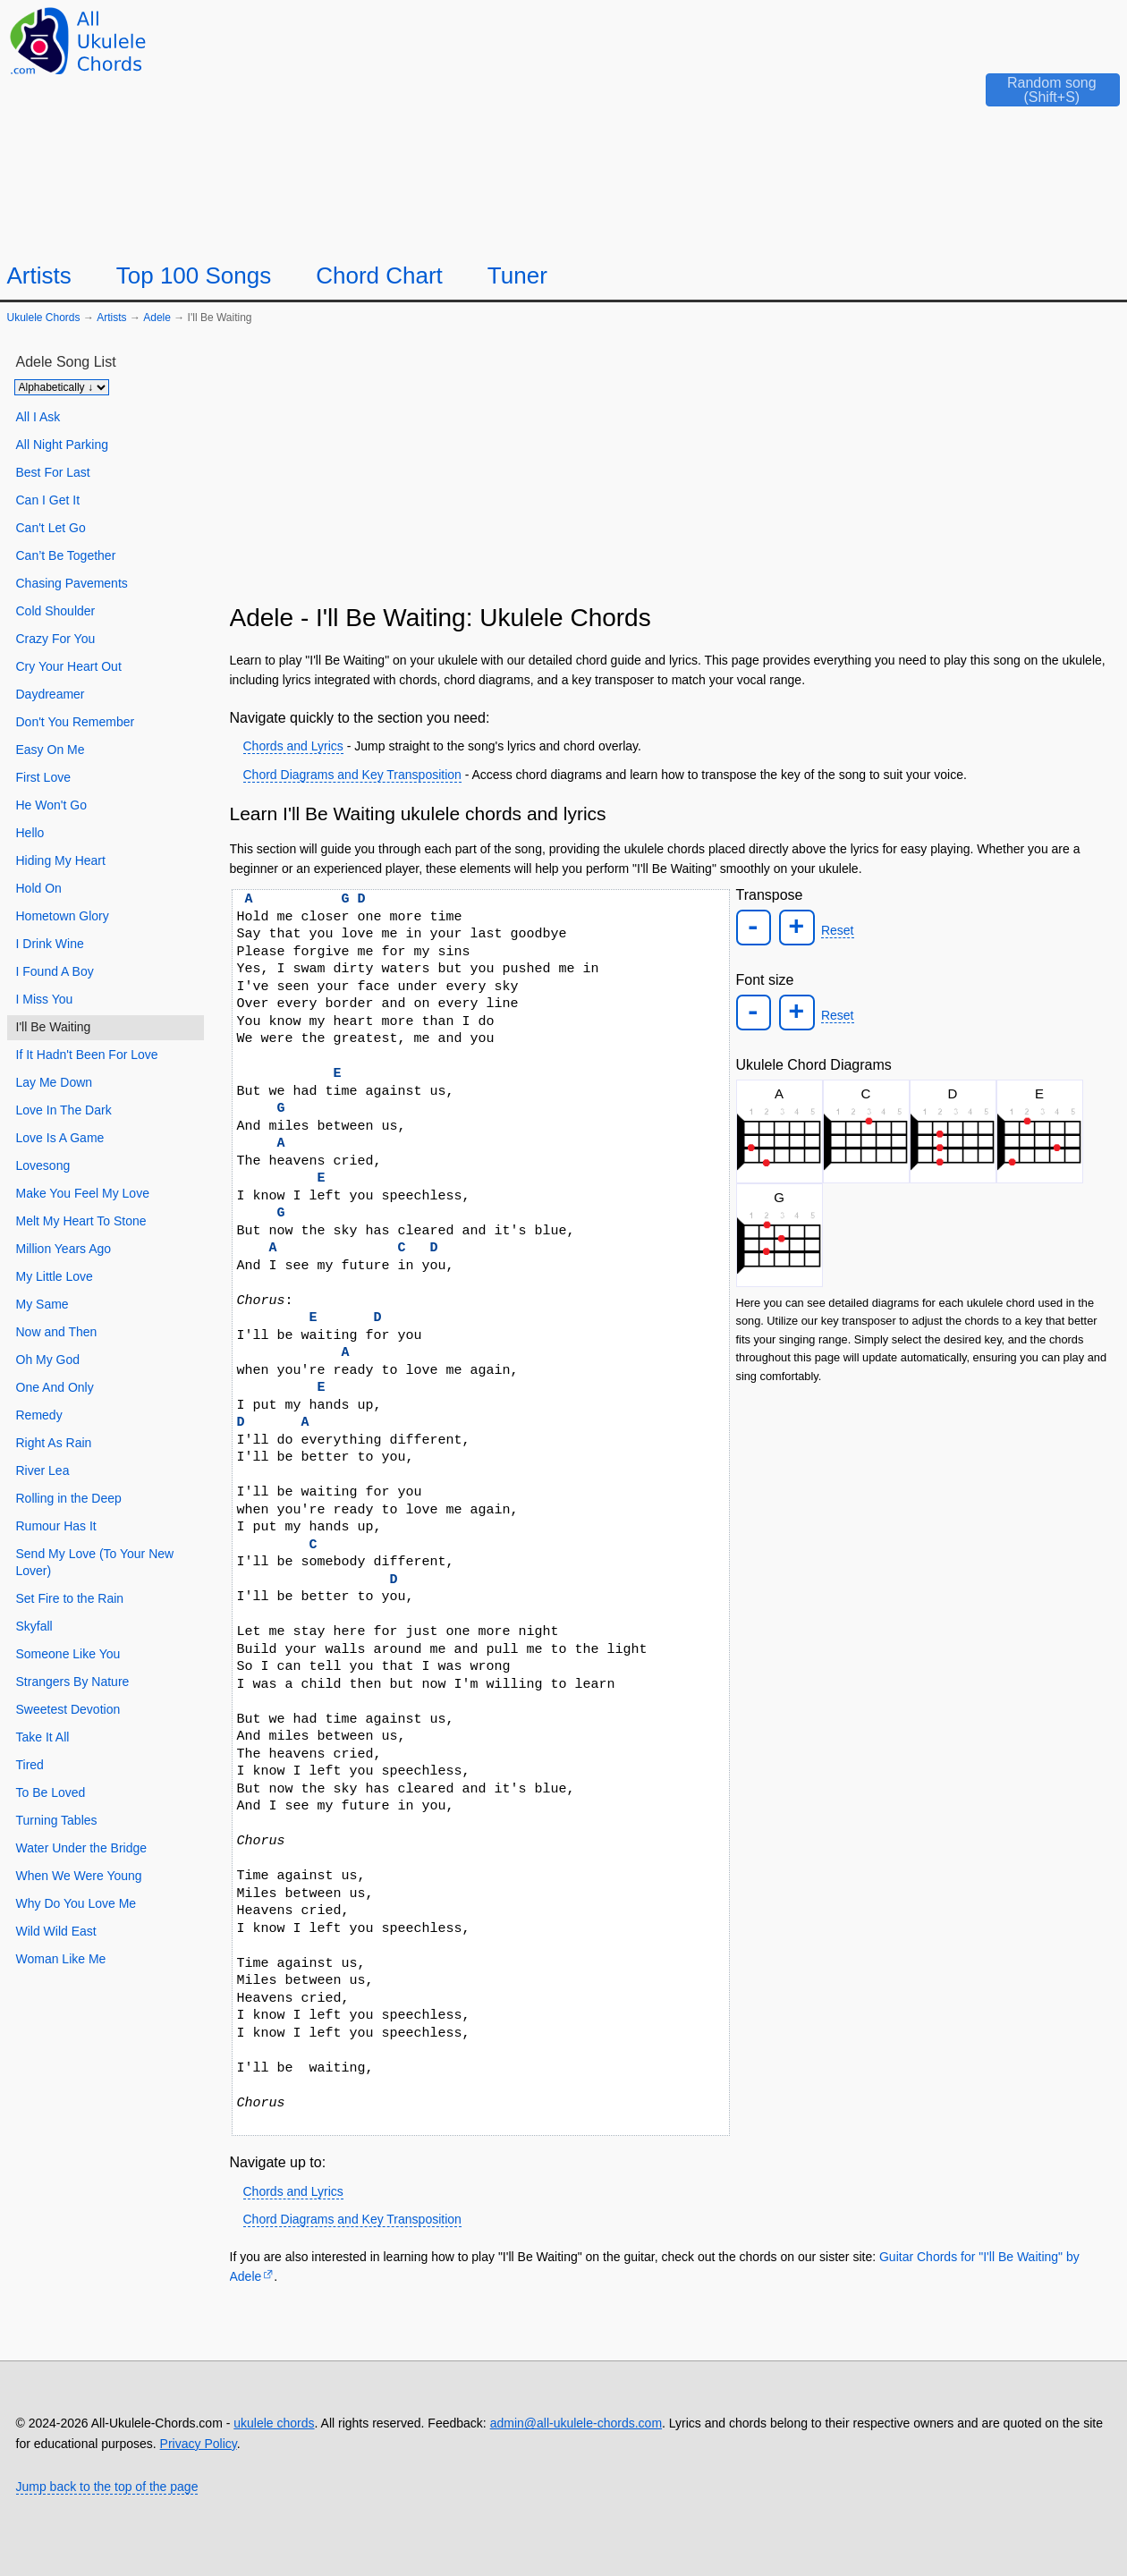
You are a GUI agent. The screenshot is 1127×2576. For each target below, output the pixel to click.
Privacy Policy (198, 2443)
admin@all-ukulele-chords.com (576, 2423)
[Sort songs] (61, 387)
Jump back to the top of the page (107, 2486)
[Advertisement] (672, 471)
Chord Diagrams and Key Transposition (352, 774)
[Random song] (1039, 95)
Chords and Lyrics (293, 746)
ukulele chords (273, 2423)
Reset (836, 930)
